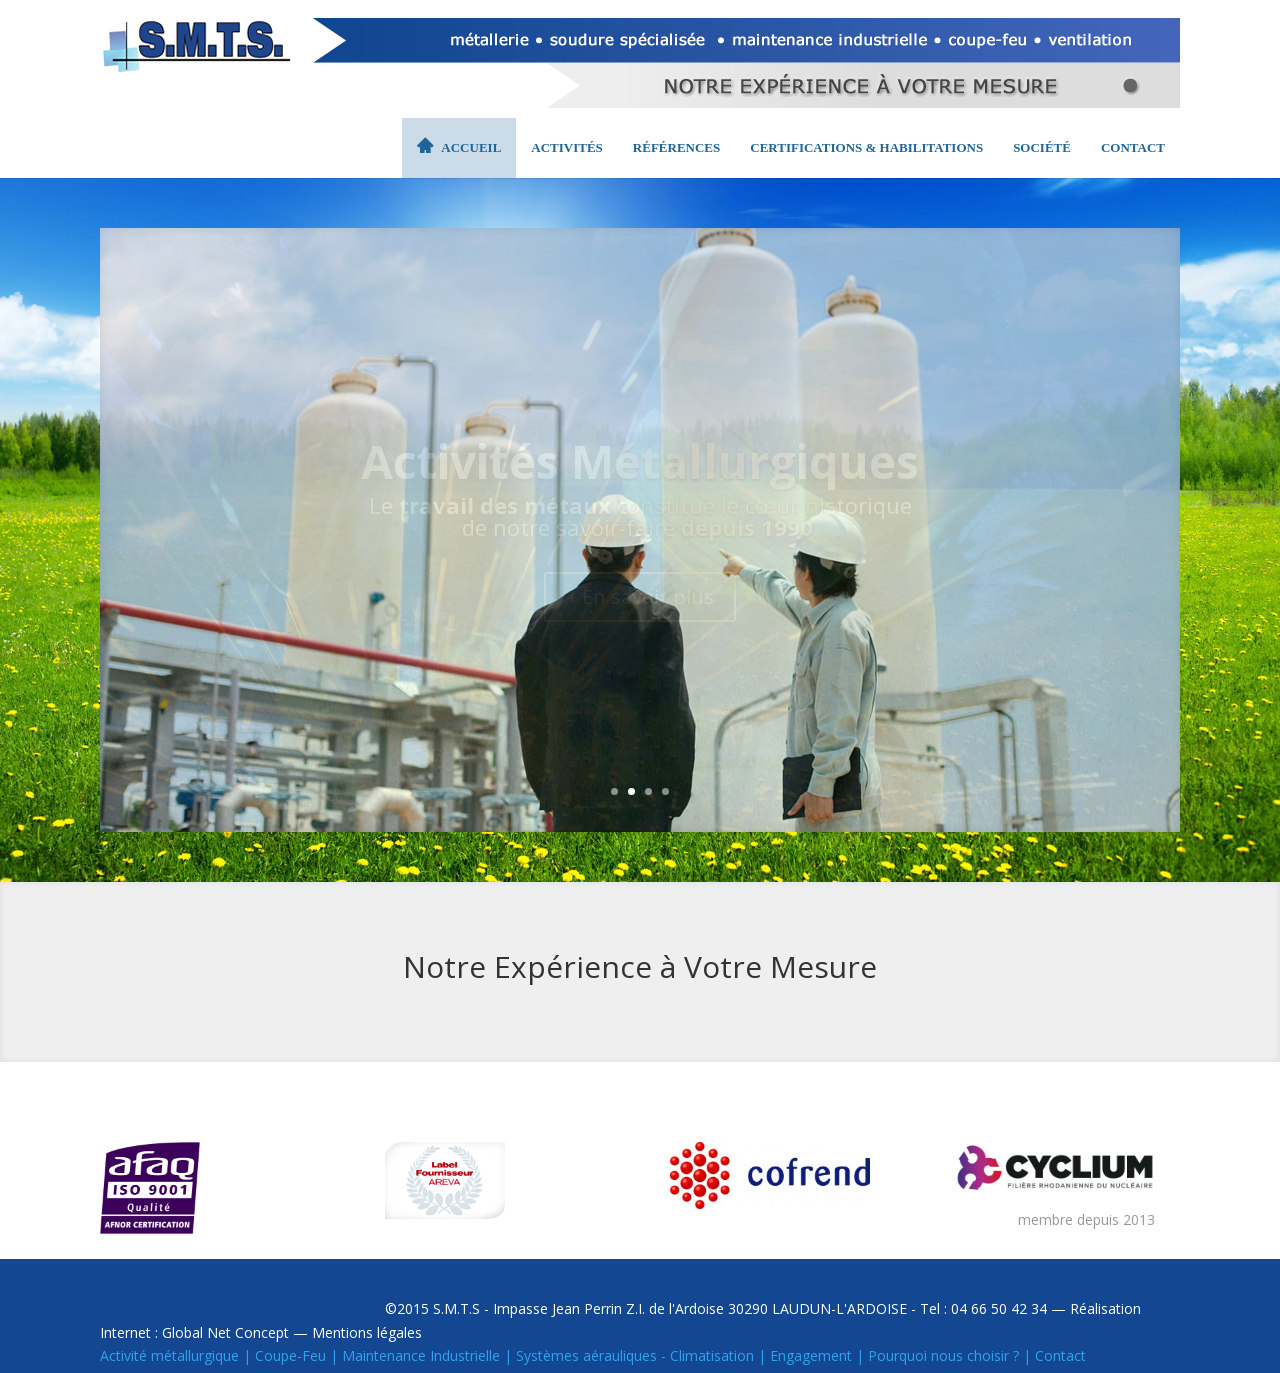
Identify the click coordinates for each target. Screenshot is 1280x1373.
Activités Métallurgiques (640, 461)
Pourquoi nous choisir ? (943, 1355)
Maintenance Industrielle (421, 1355)
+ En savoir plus (640, 596)
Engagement (811, 1355)
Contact (1060, 1355)
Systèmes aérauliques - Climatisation (635, 1355)
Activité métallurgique (169, 1355)
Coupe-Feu (290, 1355)
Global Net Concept (225, 1332)
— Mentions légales (355, 1332)
